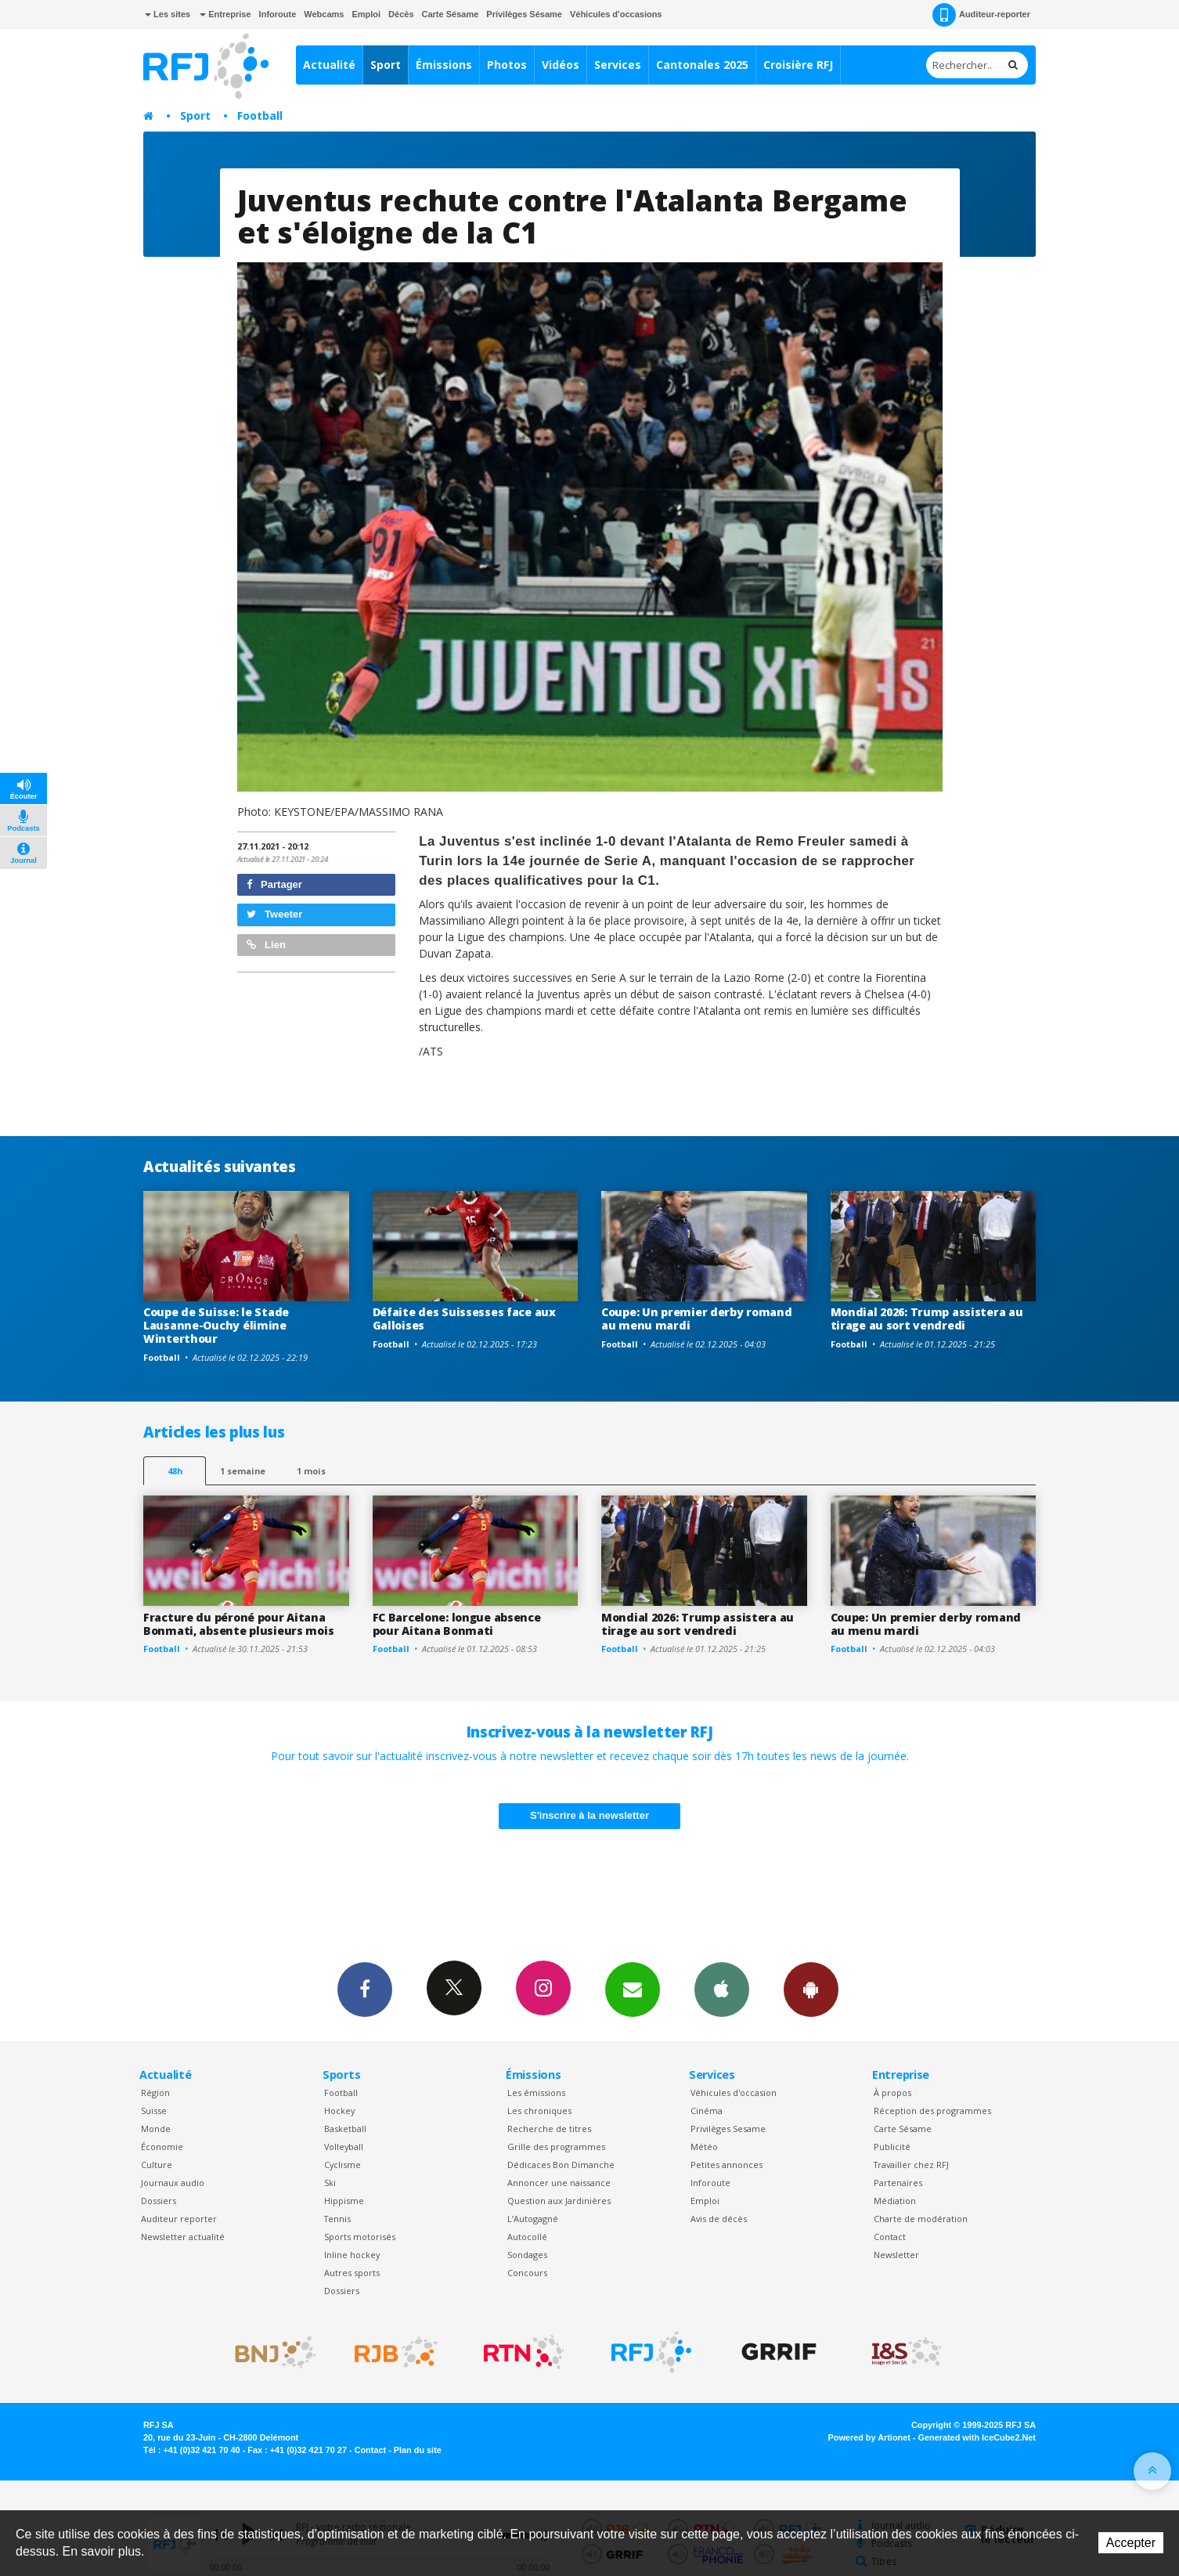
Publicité (892, 2146)
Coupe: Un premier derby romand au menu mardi (696, 1318)
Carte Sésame (450, 14)
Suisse (154, 2110)
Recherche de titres (549, 2128)
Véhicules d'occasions (616, 14)
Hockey (339, 2110)
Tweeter (275, 914)
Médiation (895, 2200)
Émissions (444, 64)
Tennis (337, 2218)
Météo (704, 2146)
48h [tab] (175, 1471)
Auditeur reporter (179, 2218)
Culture (156, 2164)
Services (617, 64)
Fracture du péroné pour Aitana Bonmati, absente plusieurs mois (238, 1624)
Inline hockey (352, 2254)
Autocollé (527, 2236)
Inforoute (278, 14)
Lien (266, 945)
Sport (385, 64)
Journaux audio (172, 2182)
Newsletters (632, 1988)
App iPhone (721, 1988)
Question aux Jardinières (559, 2200)
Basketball (345, 2128)
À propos (892, 2092)
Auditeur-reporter (981, 15)
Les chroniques (539, 2110)
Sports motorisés (359, 2236)
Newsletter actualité (183, 2236)
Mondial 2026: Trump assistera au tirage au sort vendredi (927, 1318)
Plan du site (418, 2450)
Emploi (366, 14)
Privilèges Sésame (524, 14)
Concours (527, 2273)
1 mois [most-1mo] (311, 1471)
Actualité (329, 64)
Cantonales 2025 (702, 64)
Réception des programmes (932, 2110)
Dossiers (158, 2200)
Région (155, 2092)
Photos (507, 64)
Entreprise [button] (225, 14)
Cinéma (706, 2110)
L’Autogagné (532, 2218)
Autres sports (352, 2273)
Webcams (324, 14)
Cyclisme (342, 2164)
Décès (400, 14)
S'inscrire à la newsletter (589, 1815)
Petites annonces (726, 2164)
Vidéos (560, 64)
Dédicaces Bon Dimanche (561, 2164)
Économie (162, 2146)
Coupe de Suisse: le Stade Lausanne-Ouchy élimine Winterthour (216, 1325)
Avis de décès (718, 2218)
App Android (811, 1988)
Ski (330, 2182)
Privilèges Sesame (728, 2128)
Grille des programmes (556, 2146)
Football (260, 115)
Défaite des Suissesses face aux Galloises (464, 1318)
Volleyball (343, 2146)
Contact (890, 2236)
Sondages (527, 2254)
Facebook (364, 1988)
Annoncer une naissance (559, 2182)
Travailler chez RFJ (911, 2164)
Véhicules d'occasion (733, 2092)
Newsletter (896, 2254)
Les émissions (536, 2092)
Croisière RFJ (798, 64)
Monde (156, 2128)
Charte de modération (921, 2218)
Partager (274, 884)
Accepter (1131, 2542)
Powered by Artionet (869, 2437)
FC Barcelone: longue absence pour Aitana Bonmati (457, 1624)
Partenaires (898, 2182)
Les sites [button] (167, 14)
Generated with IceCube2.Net (977, 2437)
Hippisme (344, 2200)
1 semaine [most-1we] (242, 1471)
